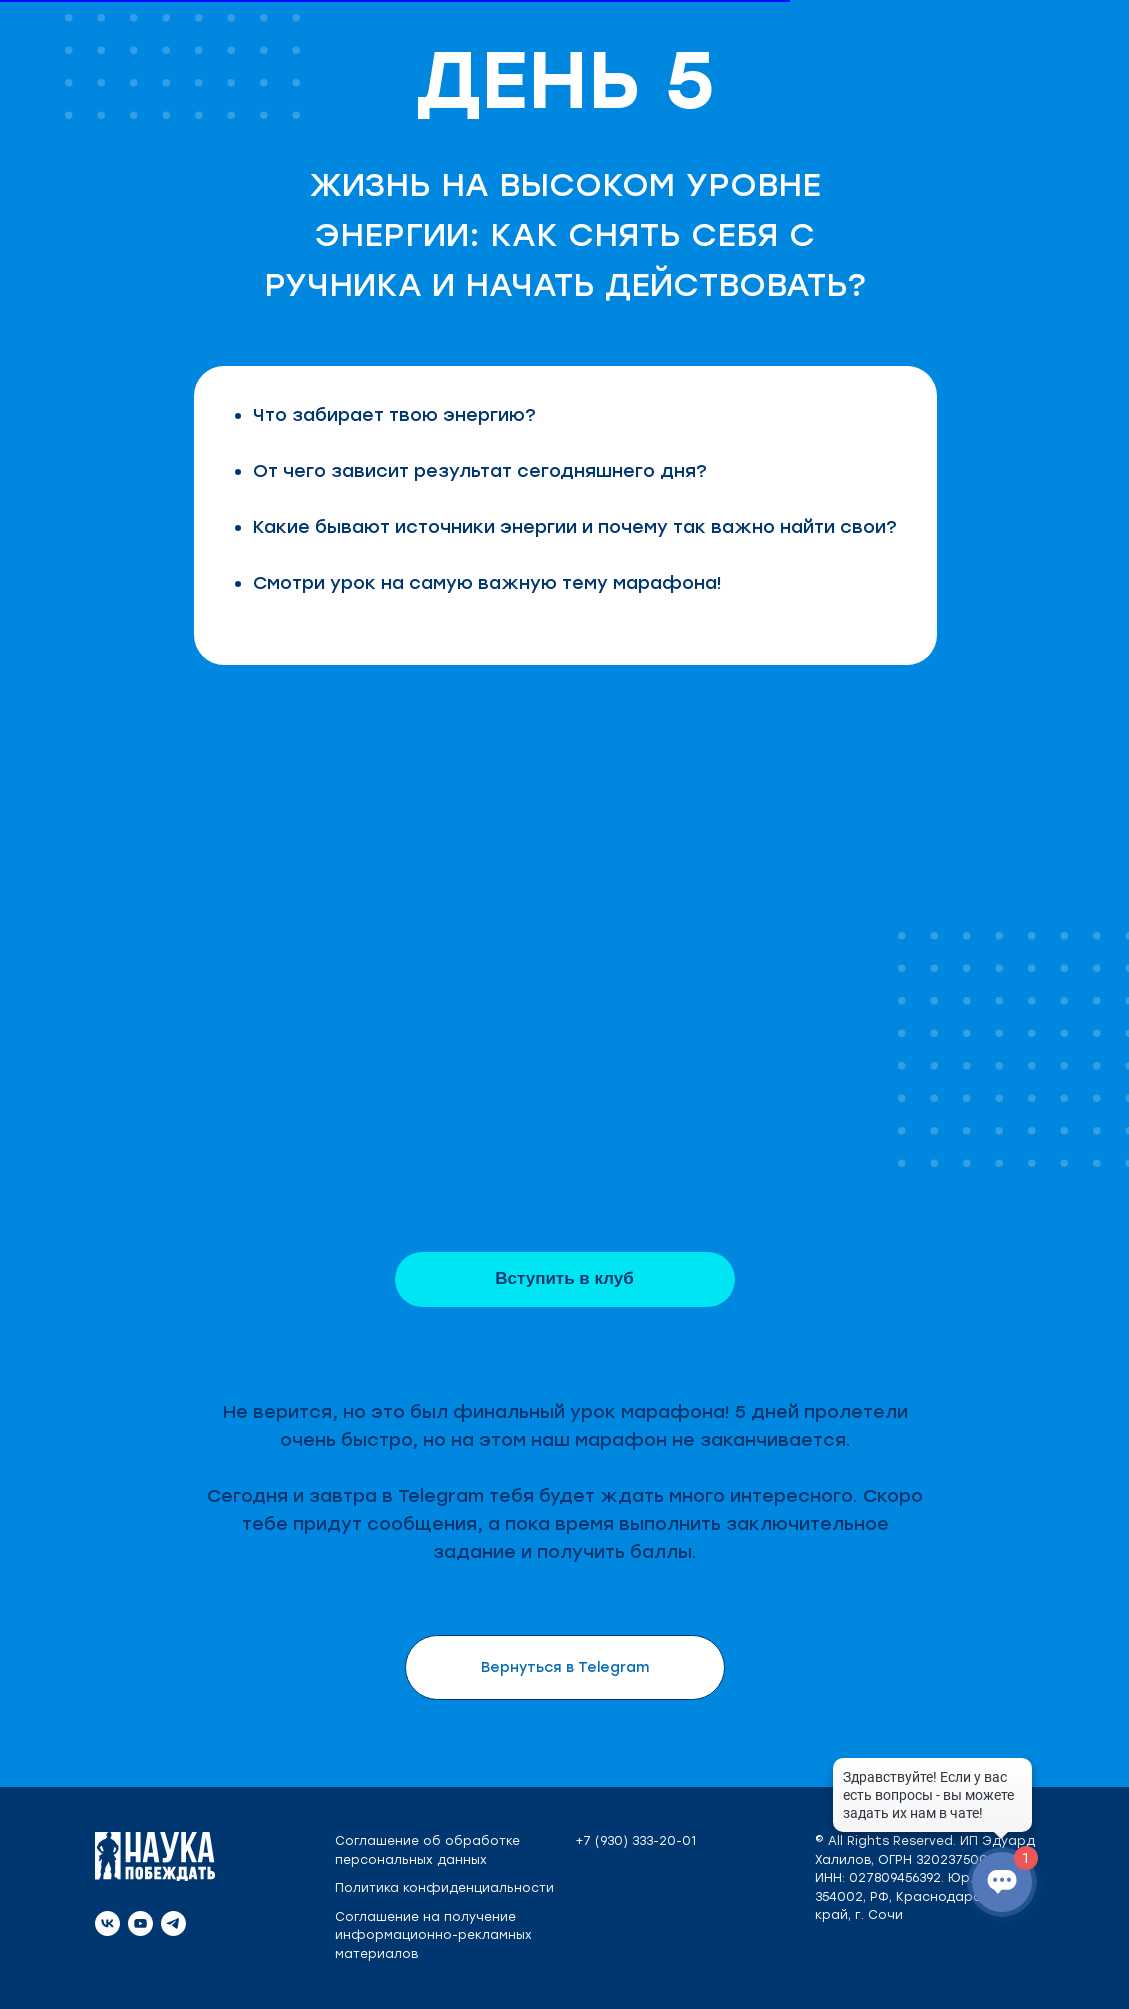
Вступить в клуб (564, 1278)
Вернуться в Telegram (565, 1667)
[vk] (107, 1923)
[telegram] (173, 1923)
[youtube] (140, 1923)
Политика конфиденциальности (444, 1888)
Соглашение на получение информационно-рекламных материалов (433, 1935)
